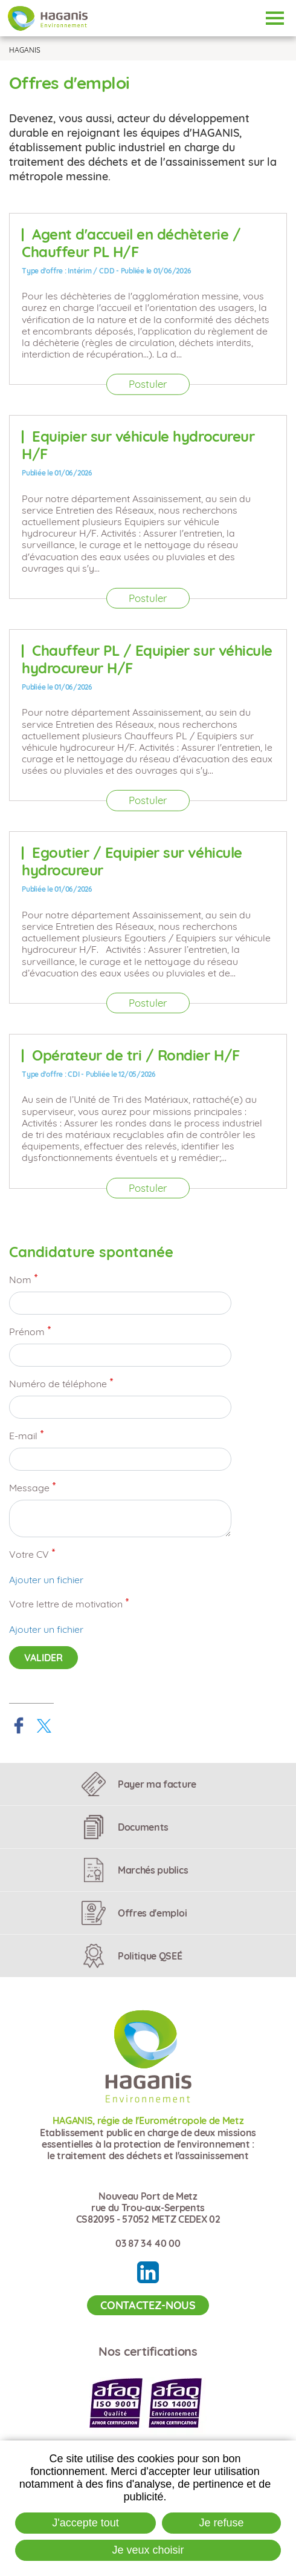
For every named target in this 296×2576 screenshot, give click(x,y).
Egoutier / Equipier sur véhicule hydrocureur (132, 861)
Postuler (148, 384)
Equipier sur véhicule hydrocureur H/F (138, 445)
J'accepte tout (85, 2523)
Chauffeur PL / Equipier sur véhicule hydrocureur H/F (147, 659)
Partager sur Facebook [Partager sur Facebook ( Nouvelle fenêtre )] (18, 1725)
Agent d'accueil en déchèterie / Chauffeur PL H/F (131, 243)
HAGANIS (24, 50)
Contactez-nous (148, 2305)
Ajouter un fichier (46, 1580)
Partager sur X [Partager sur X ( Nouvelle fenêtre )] (44, 1725)
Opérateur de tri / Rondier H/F (136, 1055)
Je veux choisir (148, 2550)
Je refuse (221, 2523)
